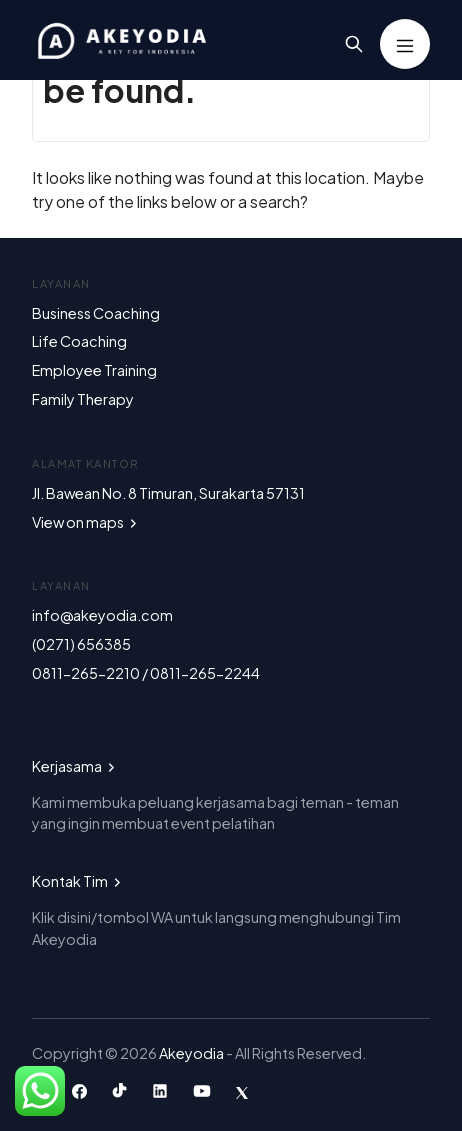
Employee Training (94, 370)
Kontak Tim (78, 881)
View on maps (86, 522)
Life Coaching (79, 341)
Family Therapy (83, 399)
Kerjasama (75, 766)
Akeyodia (192, 1053)
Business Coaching (96, 313)
